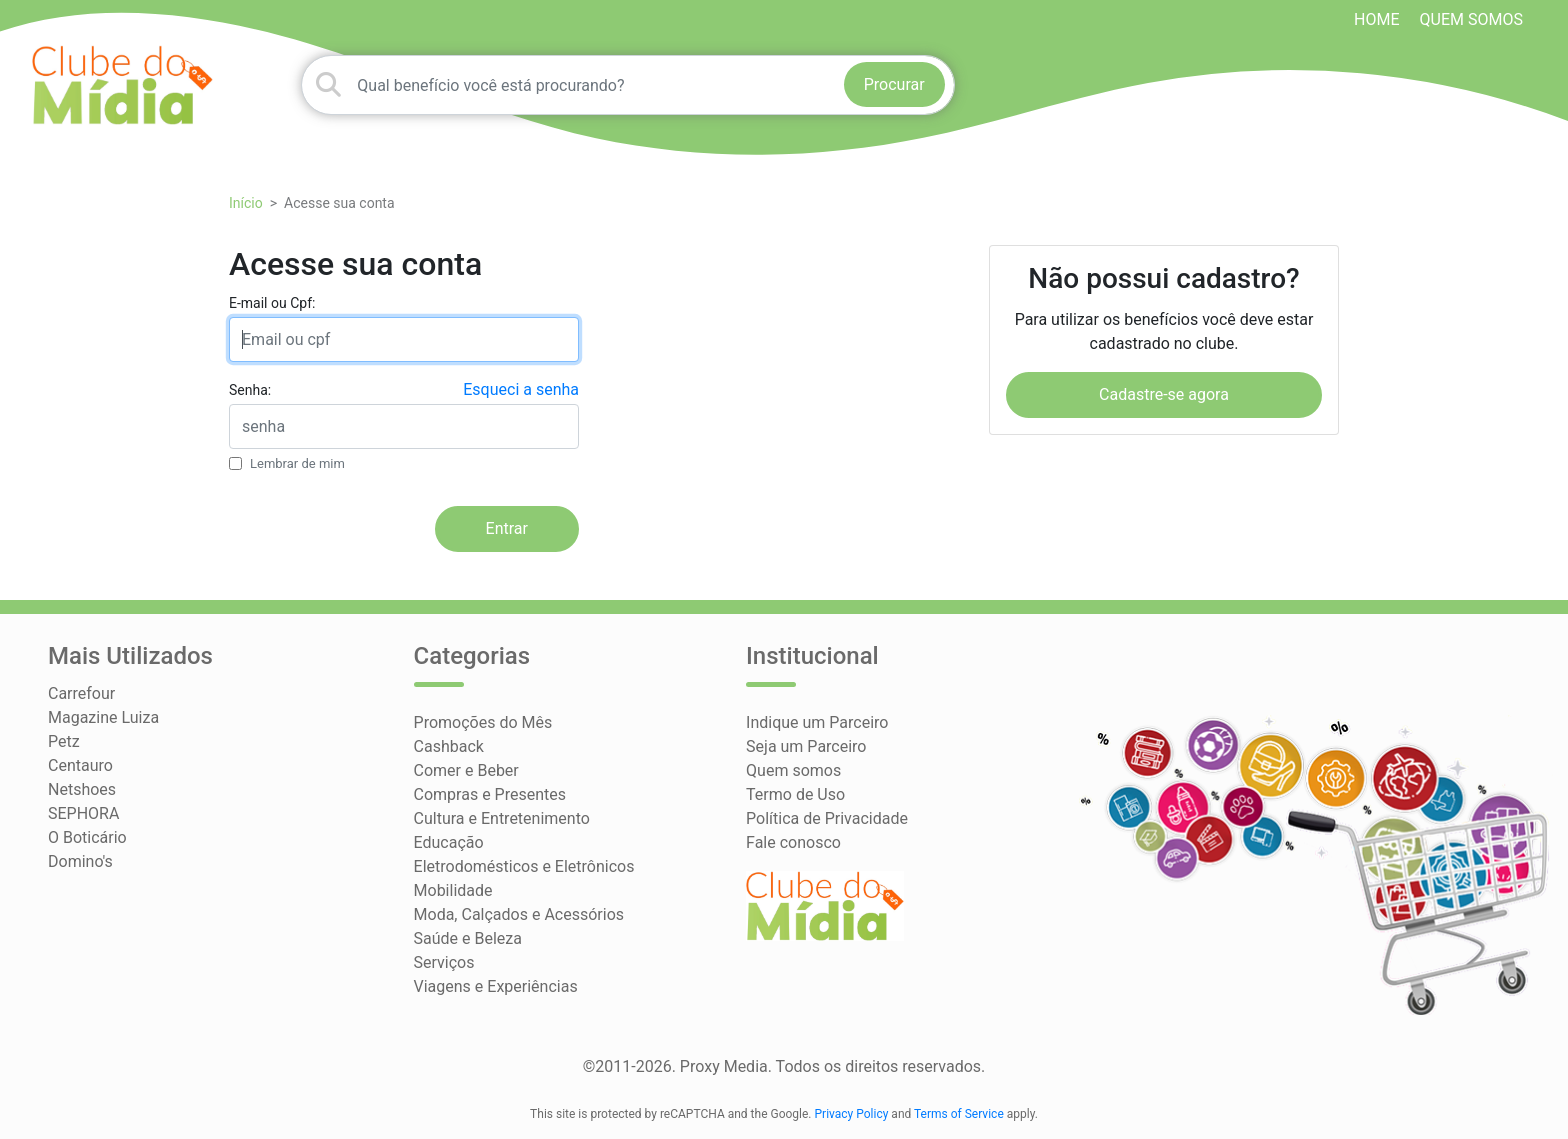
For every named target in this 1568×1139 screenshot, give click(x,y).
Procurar (894, 84)
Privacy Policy (852, 1114)
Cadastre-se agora (1164, 394)
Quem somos (1471, 19)
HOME (1376, 19)
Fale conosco (793, 842)
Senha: (250, 390)
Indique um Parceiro (817, 722)
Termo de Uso (795, 794)
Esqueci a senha (521, 389)
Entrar (507, 528)
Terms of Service (959, 1114)
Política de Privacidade (827, 818)
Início (246, 203)
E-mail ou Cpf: (272, 303)
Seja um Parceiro (806, 746)
